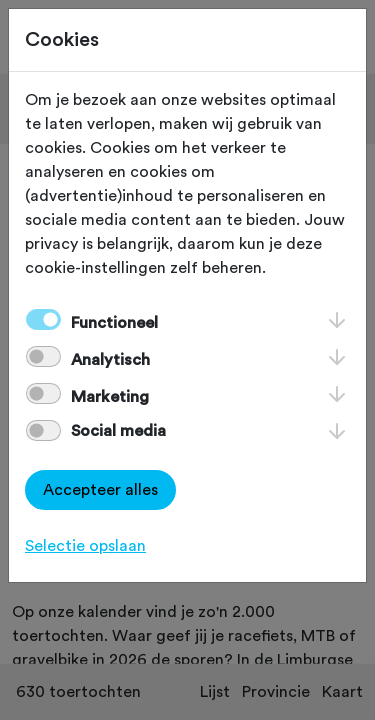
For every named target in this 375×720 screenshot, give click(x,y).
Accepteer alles (100, 490)
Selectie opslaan (85, 546)
